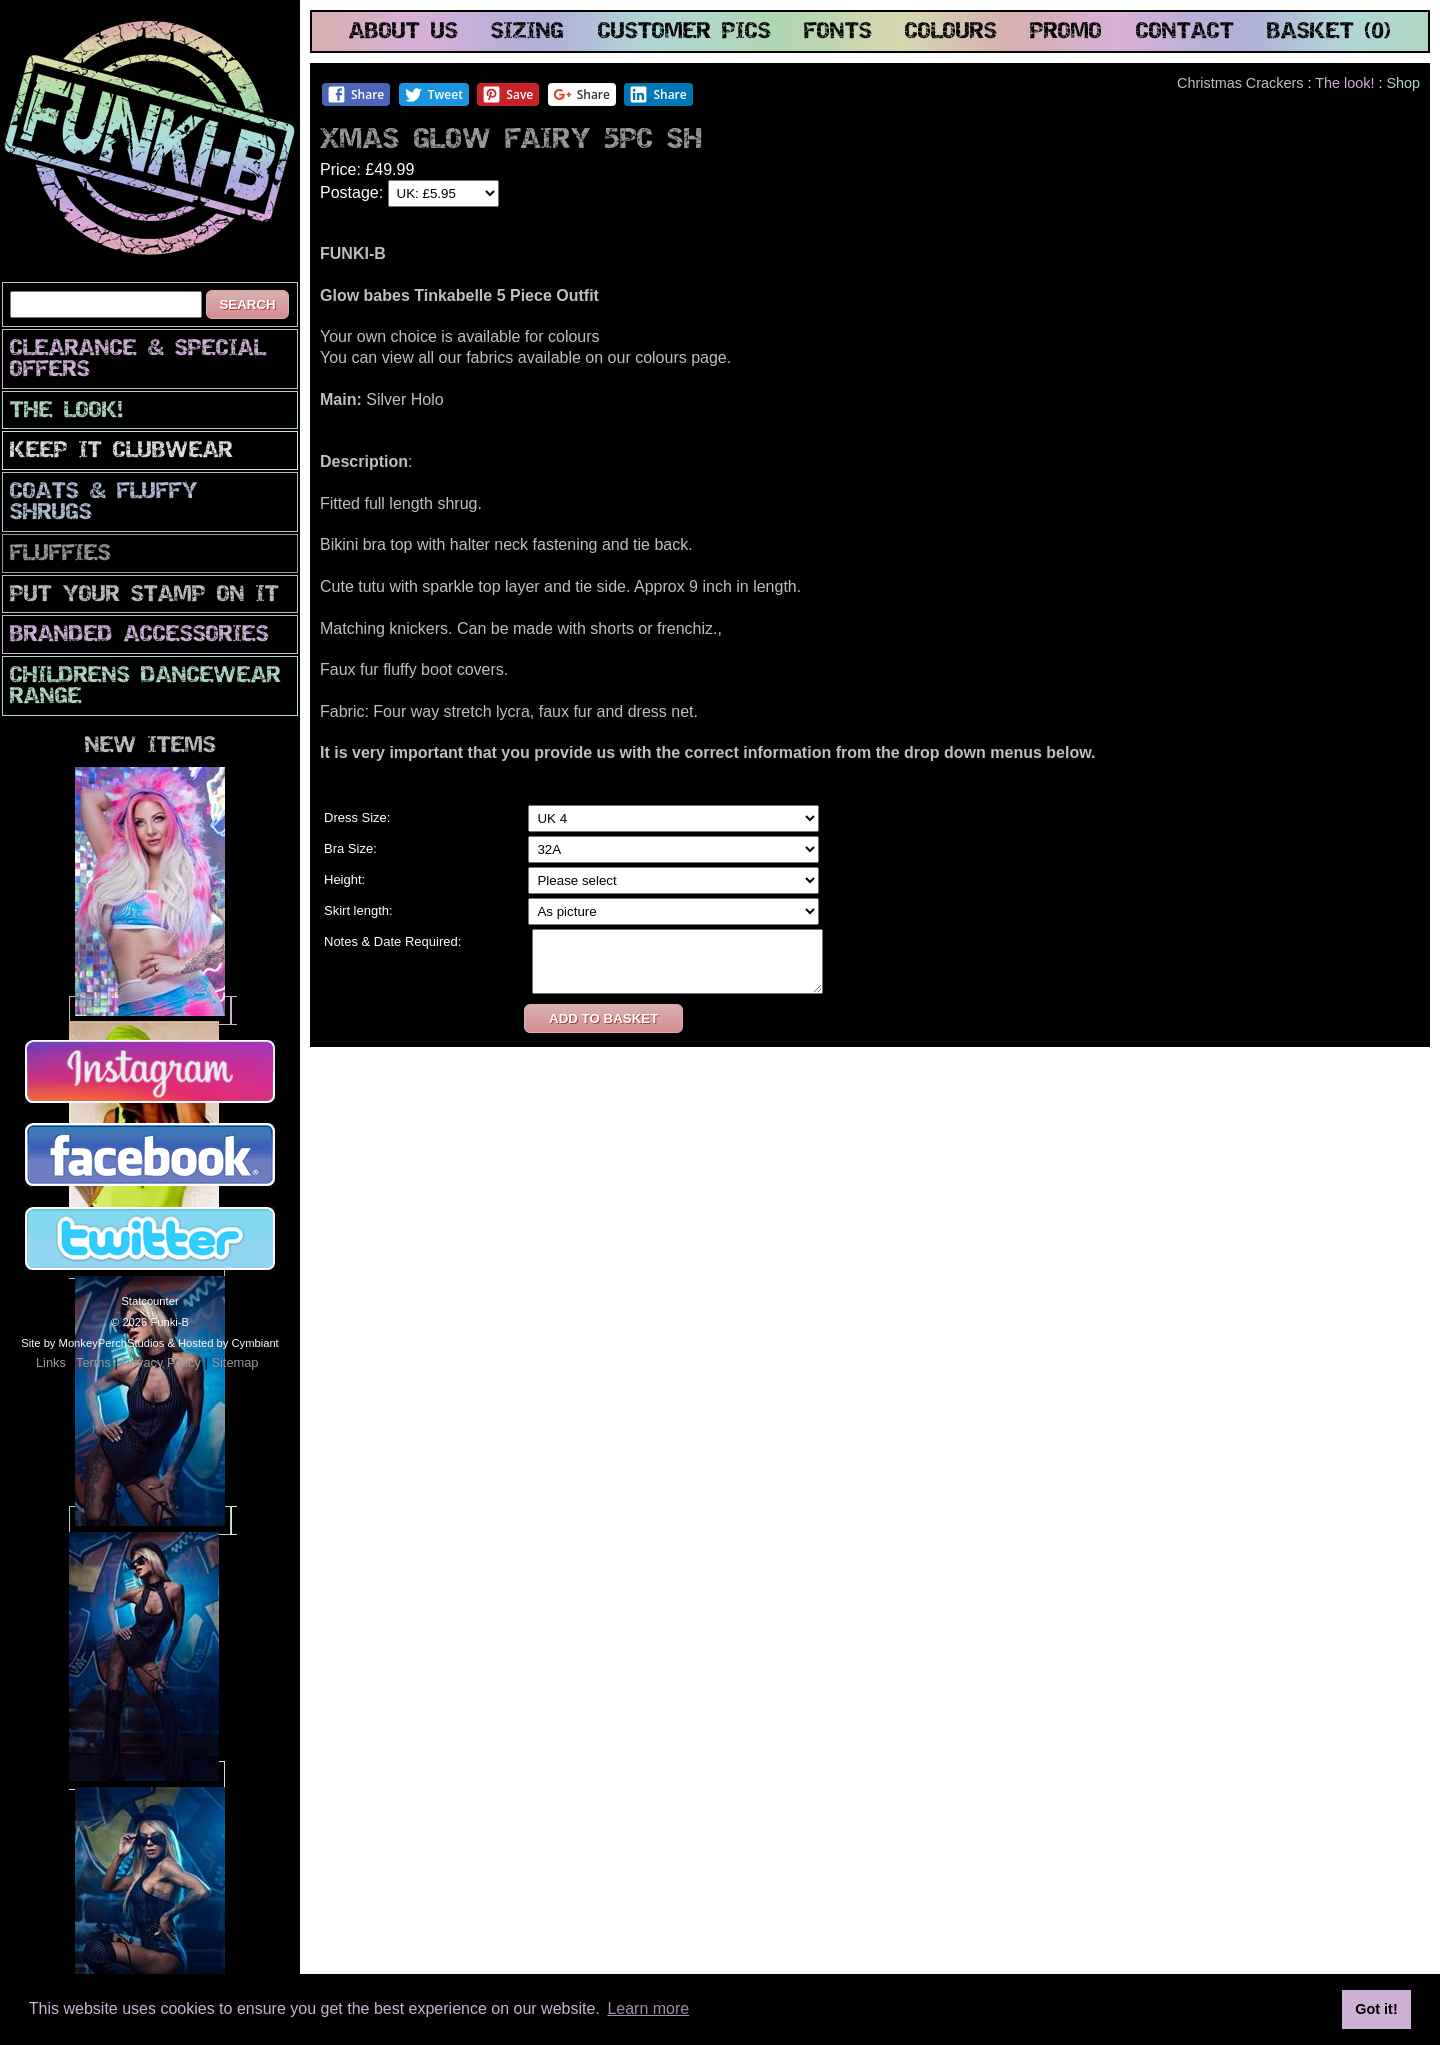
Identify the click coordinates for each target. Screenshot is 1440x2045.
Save (507, 94)
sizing (527, 32)
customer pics (684, 32)
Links (51, 1362)
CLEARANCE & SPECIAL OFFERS (138, 360)
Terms (93, 1362)
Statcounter (149, 1301)
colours (951, 32)
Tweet (433, 94)
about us (403, 32)
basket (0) (1329, 32)
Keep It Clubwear (121, 451)
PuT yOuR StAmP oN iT (144, 595)
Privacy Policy (161, 1362)
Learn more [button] (648, 2008)
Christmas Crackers (1240, 83)
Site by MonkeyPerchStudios (92, 1343)
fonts (838, 32)
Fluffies (60, 554)
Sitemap (234, 1362)
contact (1185, 32)
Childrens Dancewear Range (145, 687)
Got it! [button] (1376, 2009)
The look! (66, 411)
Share (355, 94)
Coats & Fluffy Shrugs (104, 503)
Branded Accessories (139, 635)
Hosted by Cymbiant (228, 1343)
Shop (1403, 83)
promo (1066, 32)
